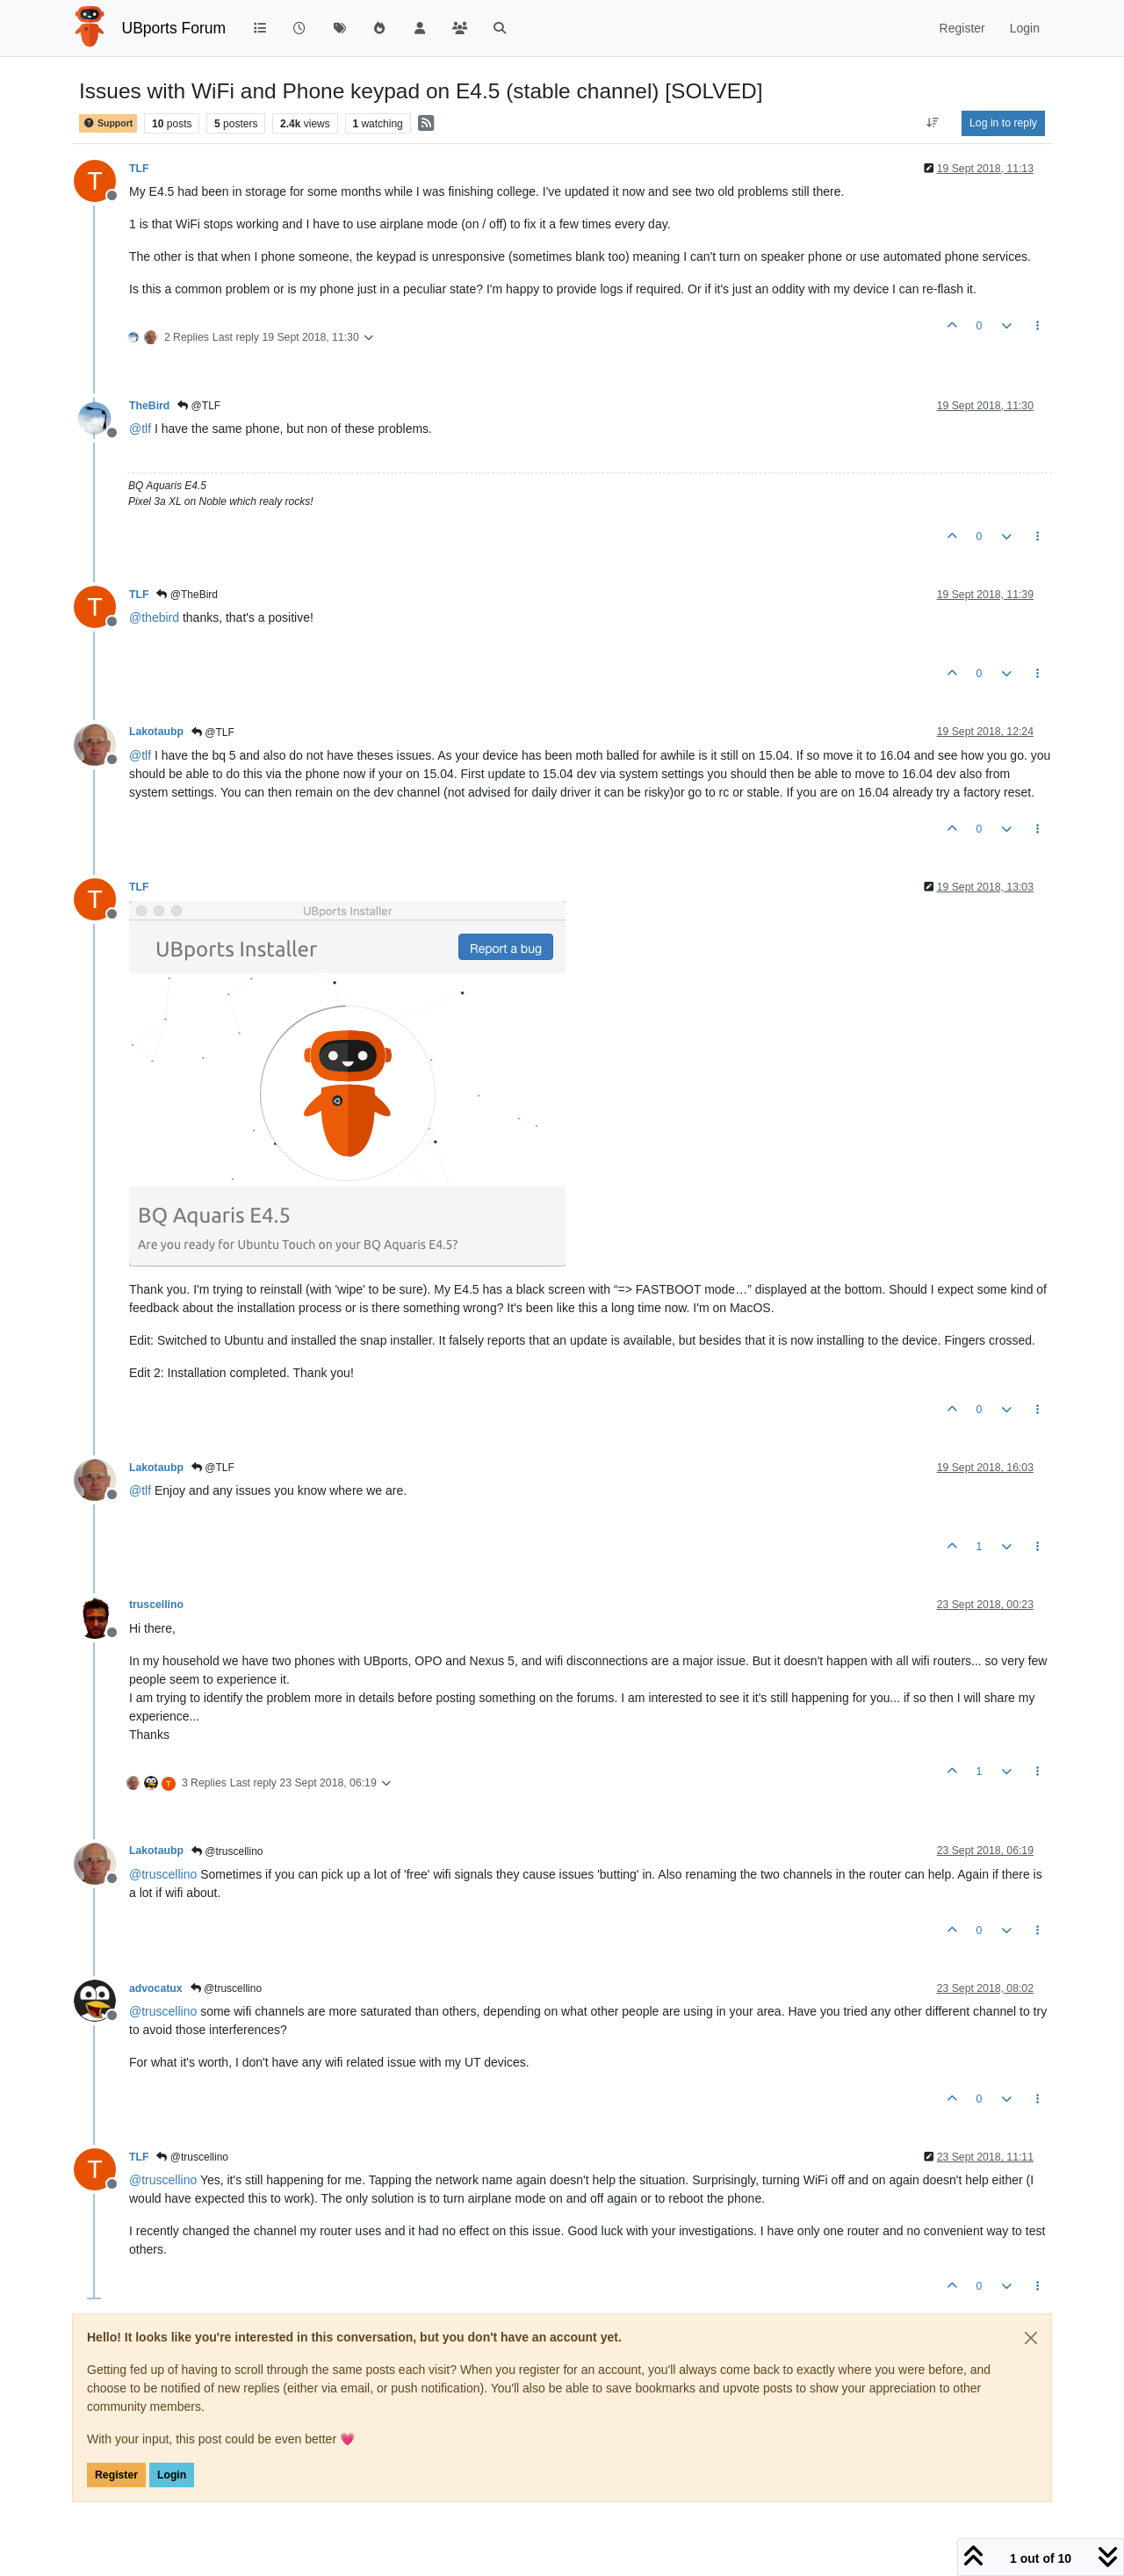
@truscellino (227, 1851)
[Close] (1031, 2338)
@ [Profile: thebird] (154, 617)
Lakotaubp (156, 731)
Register (116, 2475)
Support (108, 123)
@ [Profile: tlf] (140, 429)
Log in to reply (1003, 123)
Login (171, 2475)
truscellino (156, 1604)
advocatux (156, 1988)
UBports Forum (174, 28)
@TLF (198, 406)
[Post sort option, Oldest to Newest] (933, 123)
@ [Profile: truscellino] (163, 1874)
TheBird (149, 406)
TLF (138, 168)
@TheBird (187, 594)
